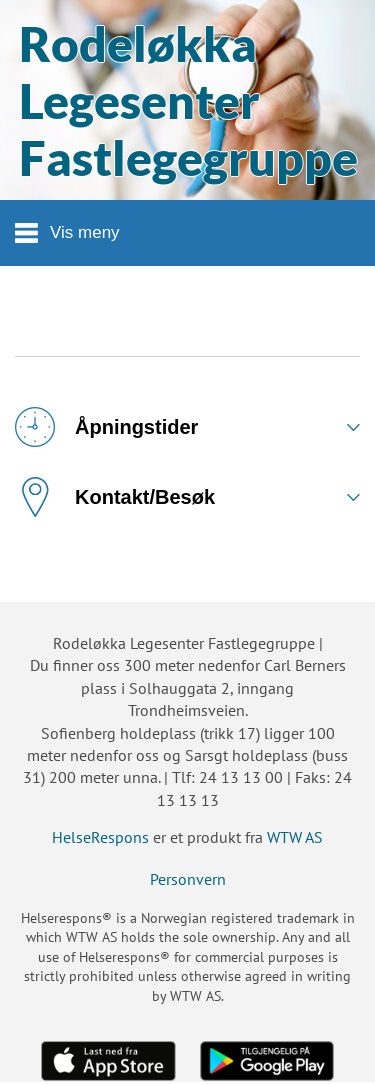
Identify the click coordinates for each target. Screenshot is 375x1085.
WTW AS (295, 837)
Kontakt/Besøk (115, 497)
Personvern (188, 879)
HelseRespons (100, 837)
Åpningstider (106, 427)
